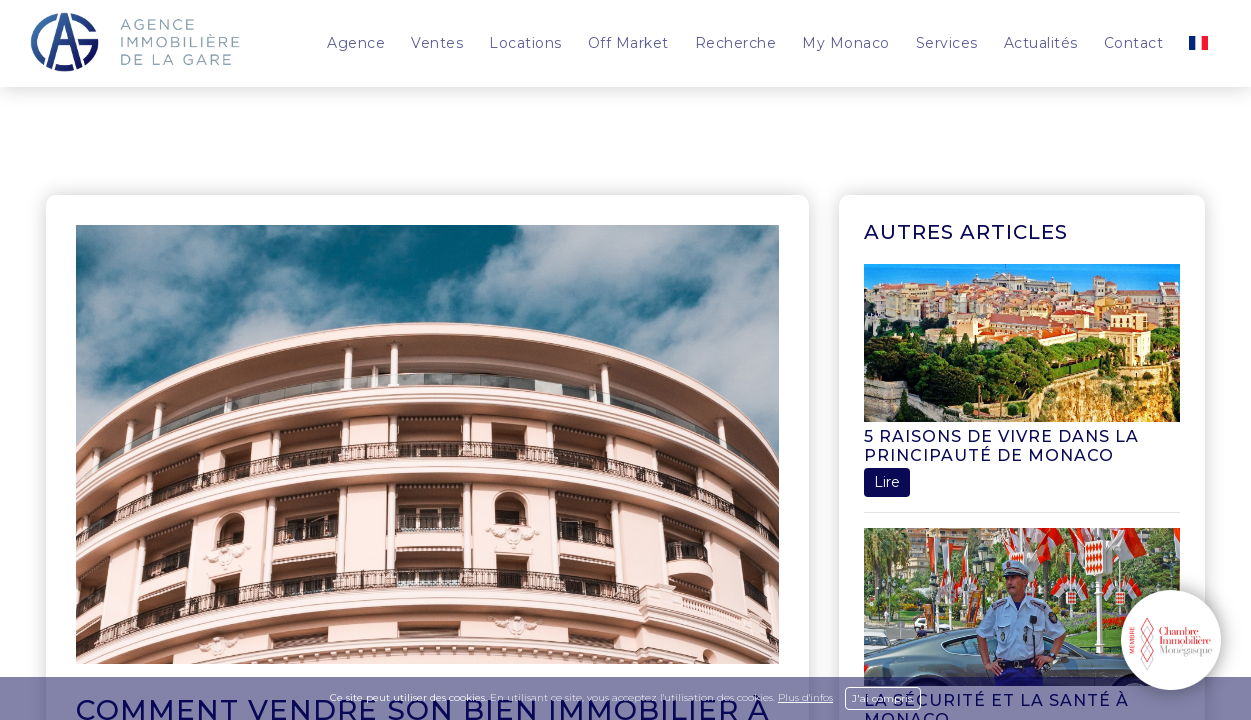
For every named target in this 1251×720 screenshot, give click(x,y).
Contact (1134, 43)
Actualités (1041, 43)
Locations (525, 43)
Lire (887, 482)
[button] (1198, 43)
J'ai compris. (883, 698)
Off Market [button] (628, 43)
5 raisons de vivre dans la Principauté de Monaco (1001, 446)
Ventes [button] (437, 43)
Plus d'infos (805, 697)
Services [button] (947, 43)
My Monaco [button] (846, 43)
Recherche (736, 43)
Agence (356, 43)
